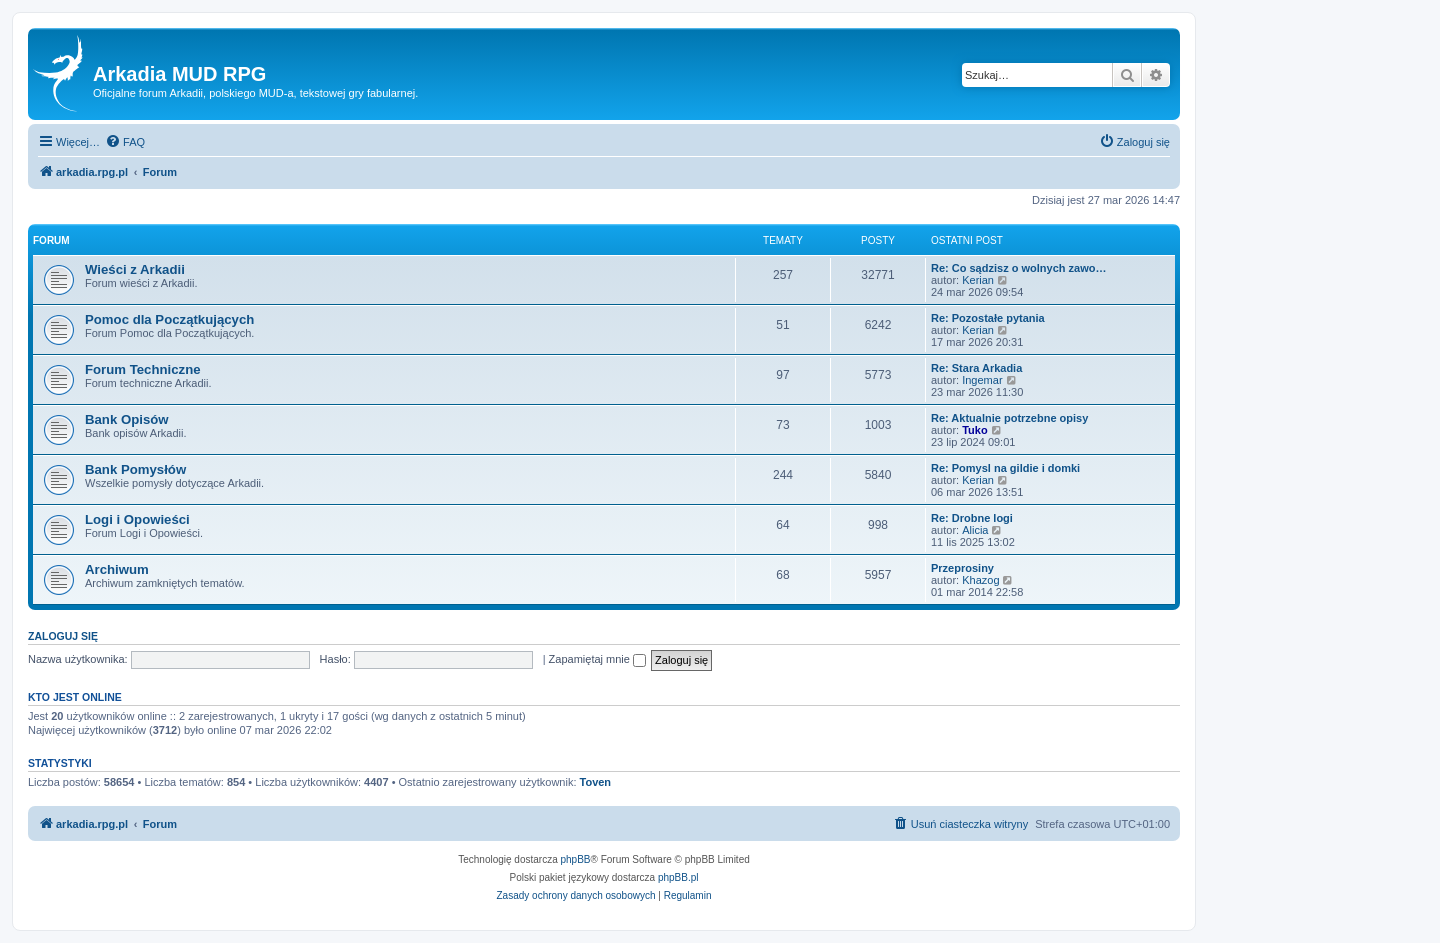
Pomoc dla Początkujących (169, 319)
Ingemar (982, 380)
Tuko (974, 430)
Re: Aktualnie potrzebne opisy (1009, 418)
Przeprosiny (962, 568)
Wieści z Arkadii (135, 269)
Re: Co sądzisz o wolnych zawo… (1018, 268)
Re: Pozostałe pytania (988, 318)
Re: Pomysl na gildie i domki (1005, 468)
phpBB (576, 859)
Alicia (975, 530)
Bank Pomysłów (135, 469)
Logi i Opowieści (137, 519)
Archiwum (117, 569)
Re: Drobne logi (972, 518)
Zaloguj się (63, 636)
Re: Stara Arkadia (976, 368)
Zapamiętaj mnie (597, 659)
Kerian (978, 280)
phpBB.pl (678, 877)
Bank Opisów (127, 419)
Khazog (980, 580)
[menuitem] (125, 142)
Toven (596, 782)
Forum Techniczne (143, 369)
